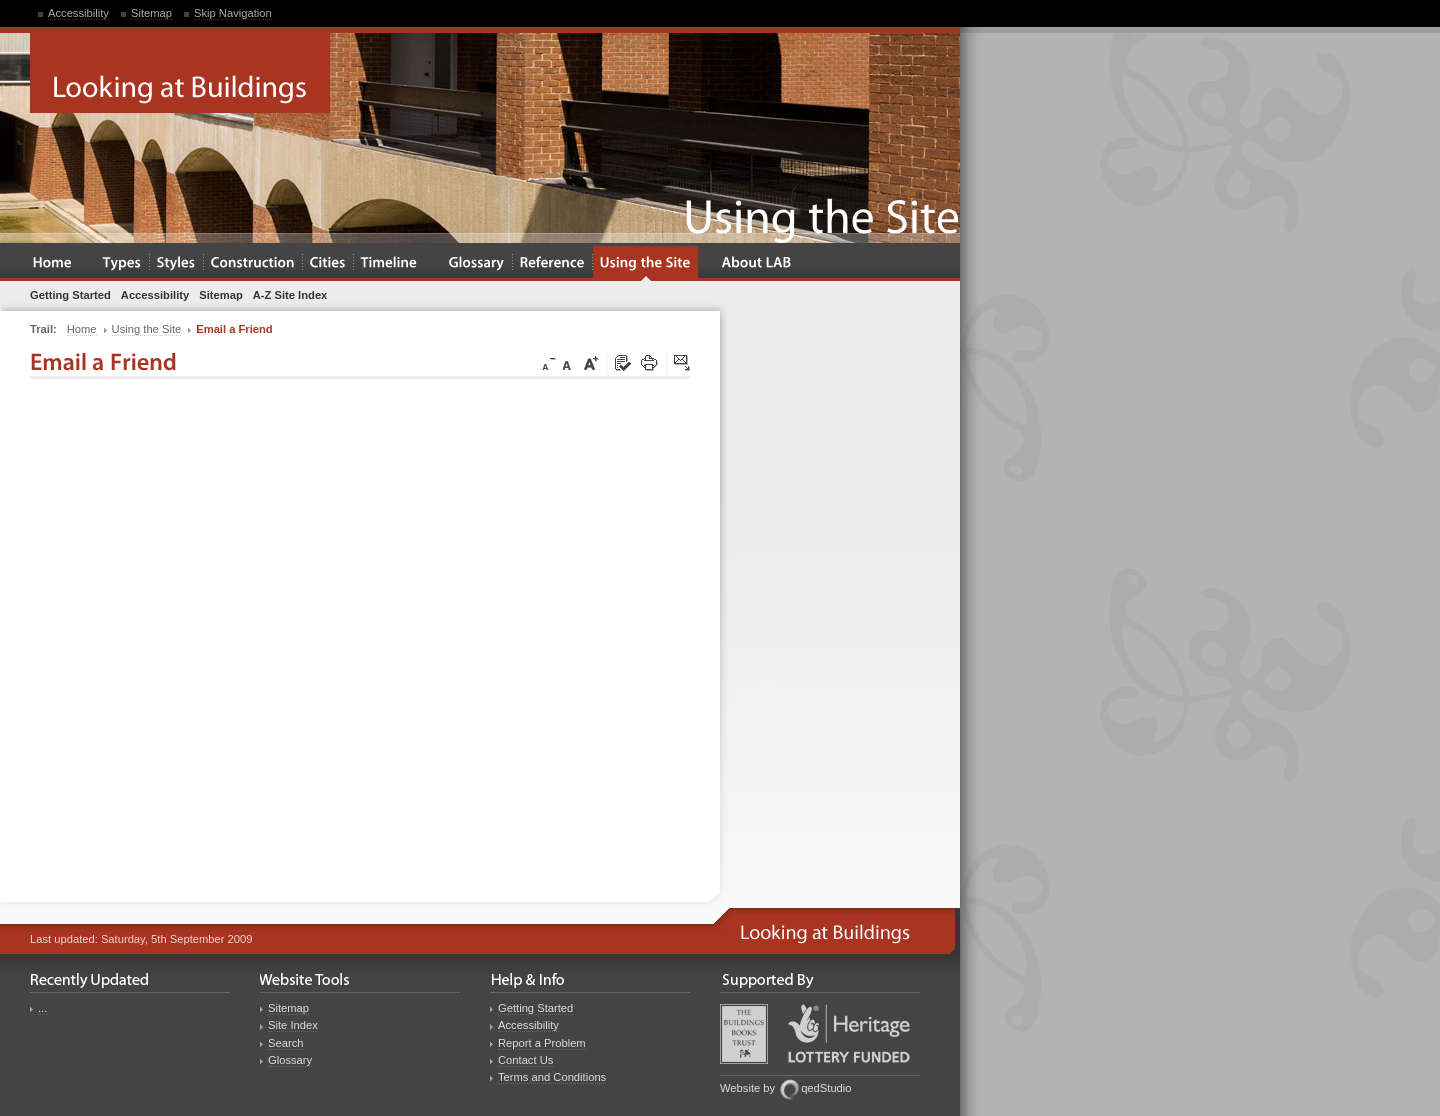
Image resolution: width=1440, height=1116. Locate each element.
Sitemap (151, 13)
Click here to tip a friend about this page (683, 364)
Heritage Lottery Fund (849, 1033)
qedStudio (826, 1088)
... (42, 1008)
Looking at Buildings (180, 73)
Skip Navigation (233, 13)
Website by (747, 1088)
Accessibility (78, 13)
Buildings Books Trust (744, 1034)
